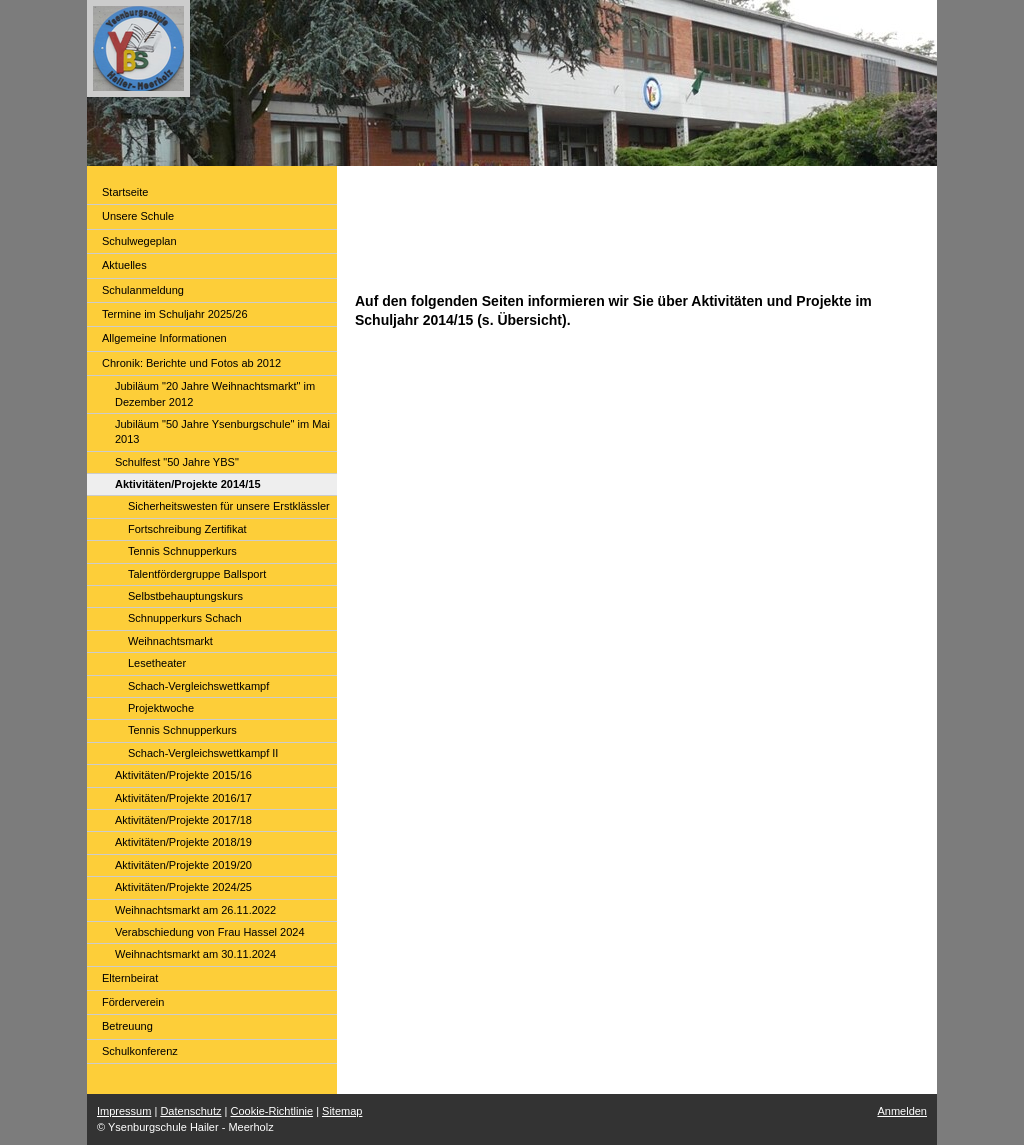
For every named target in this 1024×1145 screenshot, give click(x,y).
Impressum (124, 1111)
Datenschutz (190, 1111)
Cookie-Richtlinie (272, 1111)
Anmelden (902, 1111)
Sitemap (342, 1111)
